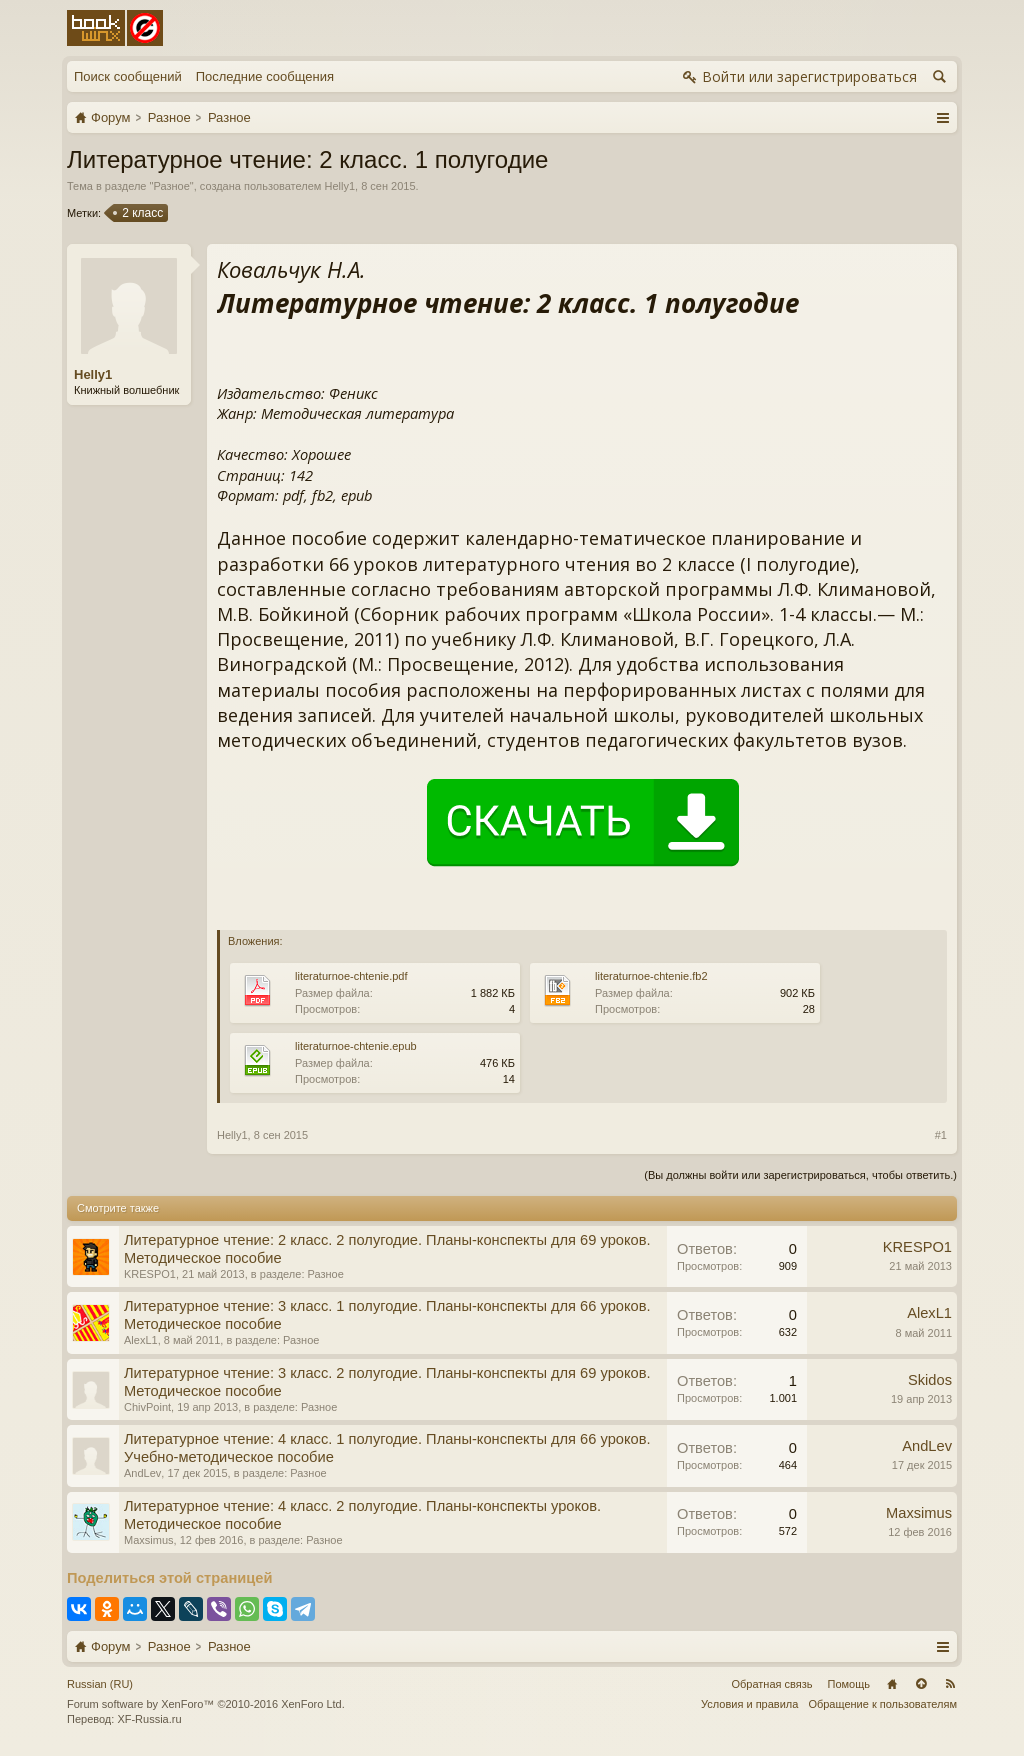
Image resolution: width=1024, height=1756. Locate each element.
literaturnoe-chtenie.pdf (351, 976)
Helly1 (339, 186)
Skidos (930, 1380)
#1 (941, 1135)
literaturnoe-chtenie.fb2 (651, 976)
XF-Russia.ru (149, 1719)
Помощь (849, 1684)
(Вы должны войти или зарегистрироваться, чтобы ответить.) (800, 1175)
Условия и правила (749, 1704)
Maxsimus (149, 1540)
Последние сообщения (265, 76)
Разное (171, 186)
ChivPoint (147, 1407)
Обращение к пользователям (882, 1704)
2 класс (141, 213)
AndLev (142, 1473)
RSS (950, 1684)
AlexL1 (141, 1340)
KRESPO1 (150, 1274)
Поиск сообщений (128, 76)
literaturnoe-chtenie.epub (356, 1046)
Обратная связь (771, 1684)
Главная (892, 1684)
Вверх (921, 1684)
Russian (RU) (100, 1684)
